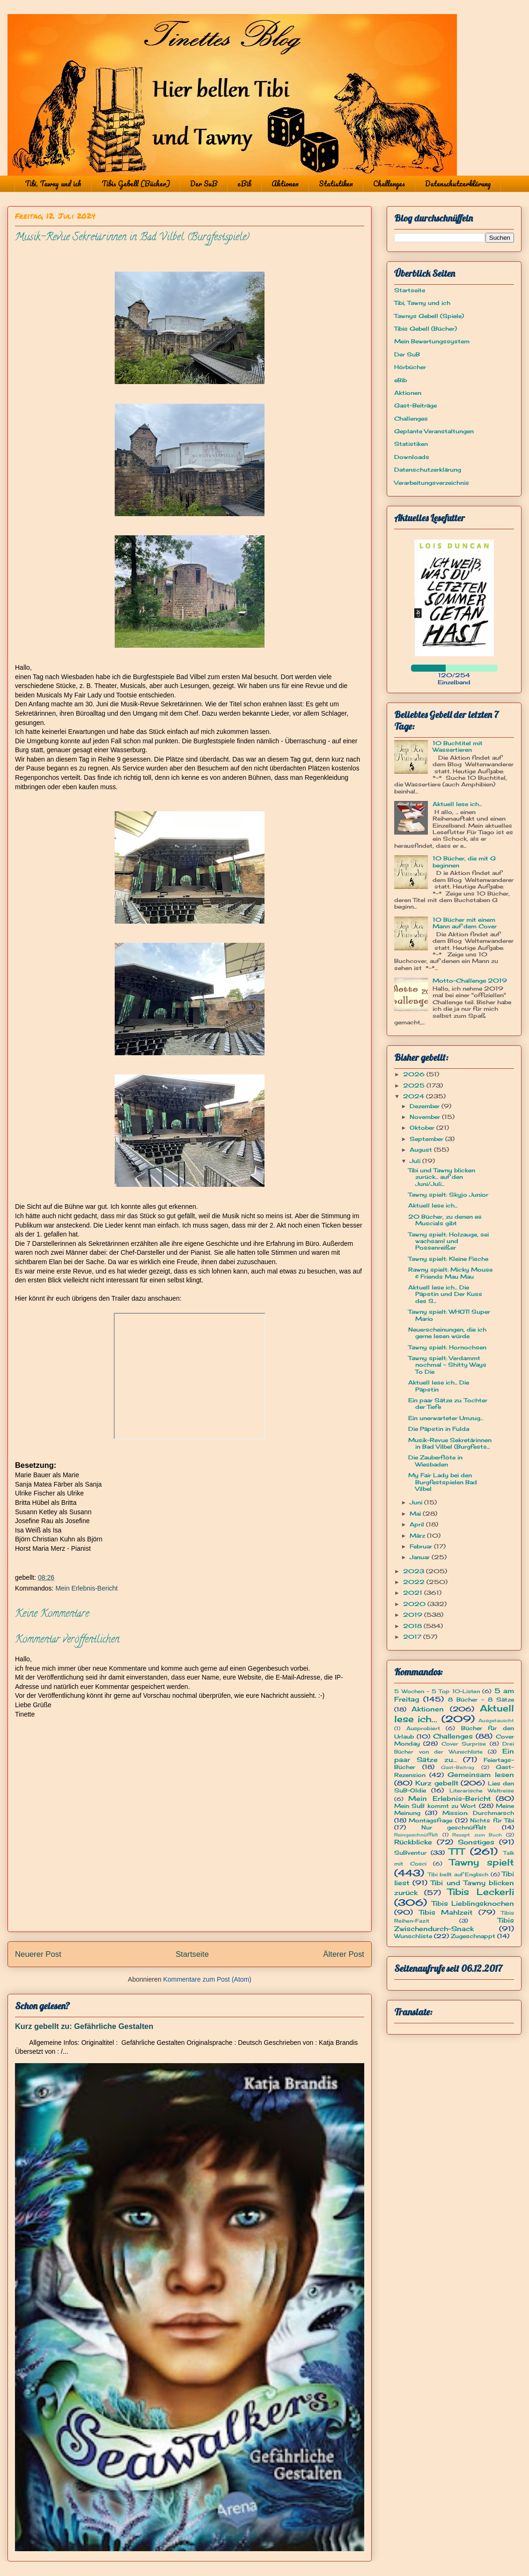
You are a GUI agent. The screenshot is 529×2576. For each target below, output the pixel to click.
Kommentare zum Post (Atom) (207, 1979)
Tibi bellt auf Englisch (458, 1874)
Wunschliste (413, 1935)
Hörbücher (410, 366)
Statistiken (336, 183)
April (418, 1524)
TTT (456, 1851)
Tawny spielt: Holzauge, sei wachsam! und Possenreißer (448, 1241)
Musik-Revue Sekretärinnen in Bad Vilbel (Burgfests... (450, 1443)
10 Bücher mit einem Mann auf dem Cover (465, 923)
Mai (416, 1513)
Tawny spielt (481, 1862)
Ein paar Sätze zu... (454, 1755)
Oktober (423, 1127)
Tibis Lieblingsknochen (473, 1903)
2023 (414, 1571)
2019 (413, 1614)
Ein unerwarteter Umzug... (445, 1417)
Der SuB (203, 183)
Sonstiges (476, 1842)
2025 (414, 1085)
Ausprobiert (423, 1728)
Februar (422, 1546)
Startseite (192, 1954)
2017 (413, 1636)
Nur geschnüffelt (454, 1827)
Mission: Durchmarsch (478, 1812)
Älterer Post (343, 1954)
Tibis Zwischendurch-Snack (454, 1924)
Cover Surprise (463, 1743)
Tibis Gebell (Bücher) (136, 183)
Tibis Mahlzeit (446, 1912)
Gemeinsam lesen (481, 1774)
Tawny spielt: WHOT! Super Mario (449, 1315)
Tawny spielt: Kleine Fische (448, 1258)
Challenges (389, 183)
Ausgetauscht (496, 1720)
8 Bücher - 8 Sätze (481, 1699)
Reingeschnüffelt (416, 1834)
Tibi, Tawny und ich (53, 183)
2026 (414, 1074)
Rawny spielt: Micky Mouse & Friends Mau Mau (450, 1273)
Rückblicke (413, 1842)
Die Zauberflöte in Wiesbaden (435, 1460)
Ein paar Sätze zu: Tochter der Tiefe (447, 1403)
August (422, 1149)
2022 (414, 1581)
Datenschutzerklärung (458, 183)
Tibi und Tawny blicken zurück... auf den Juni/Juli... (441, 1177)
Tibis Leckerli (481, 1891)
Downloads (411, 456)
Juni (417, 1502)
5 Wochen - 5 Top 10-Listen (437, 1691)
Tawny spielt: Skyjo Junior (448, 1194)
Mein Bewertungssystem (432, 341)
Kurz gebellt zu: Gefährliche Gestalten (84, 2026)
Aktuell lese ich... (457, 803)
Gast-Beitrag (457, 1767)
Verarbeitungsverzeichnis (431, 482)
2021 (413, 1592)
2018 (413, 1625)
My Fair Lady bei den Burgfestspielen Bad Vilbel (442, 1482)
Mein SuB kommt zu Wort (435, 1805)
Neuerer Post (38, 1954)
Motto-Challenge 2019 (470, 980)
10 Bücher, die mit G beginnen (464, 861)
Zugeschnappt (473, 1935)
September (427, 1138)
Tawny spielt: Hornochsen (447, 1347)
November (426, 1116)
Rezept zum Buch (477, 1834)
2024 (414, 1096)
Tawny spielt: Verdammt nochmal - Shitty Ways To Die (447, 1365)
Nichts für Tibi (492, 1820)
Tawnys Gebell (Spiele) (429, 315)
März (418, 1535)
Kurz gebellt (436, 1783)
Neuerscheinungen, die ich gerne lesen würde (447, 1333)
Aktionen (285, 183)
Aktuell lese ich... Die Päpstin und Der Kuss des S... (445, 1294)
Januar (421, 1557)
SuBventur (410, 1852)
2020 (415, 1603)
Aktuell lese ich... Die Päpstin (438, 1385)
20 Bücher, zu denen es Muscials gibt (445, 1220)
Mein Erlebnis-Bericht (86, 1588)
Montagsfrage (430, 1820)
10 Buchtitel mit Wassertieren (458, 746)
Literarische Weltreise (481, 1790)
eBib (244, 183)
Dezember (425, 1106)
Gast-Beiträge (415, 405)
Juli (416, 1160)
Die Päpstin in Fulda (438, 1428)
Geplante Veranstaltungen (434, 431)
